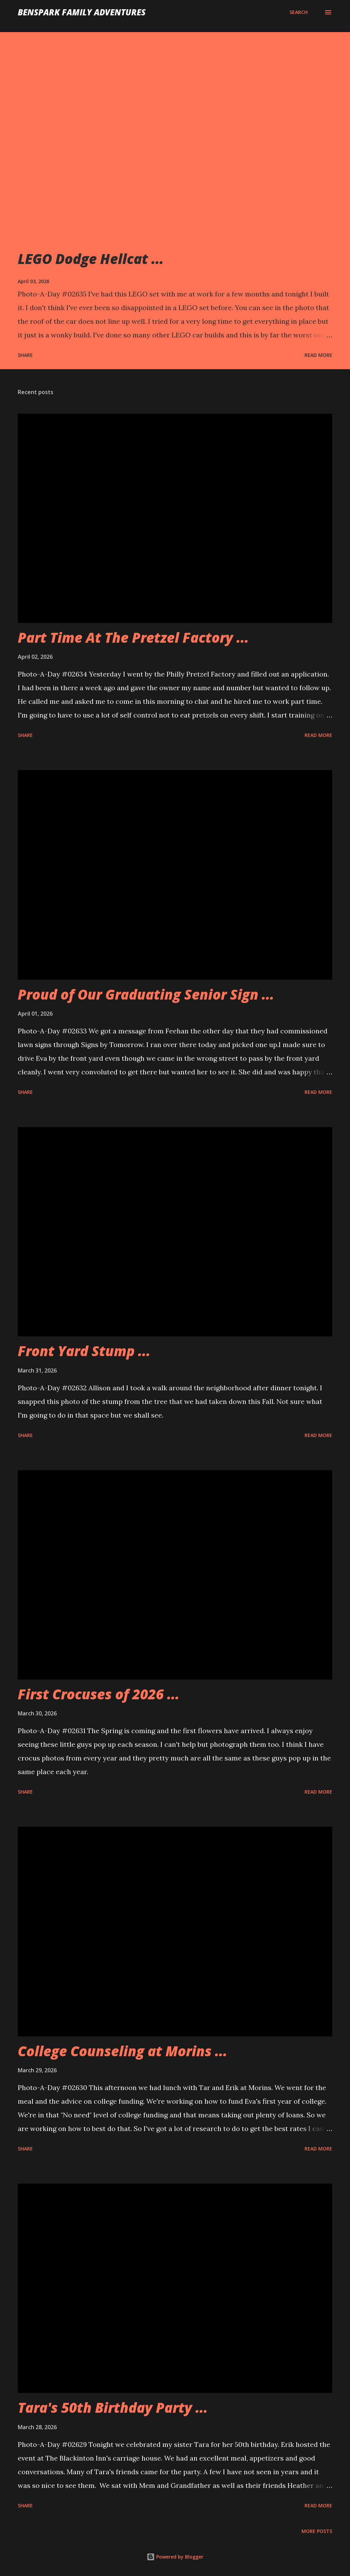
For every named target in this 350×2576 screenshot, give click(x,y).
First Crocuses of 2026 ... (98, 1694)
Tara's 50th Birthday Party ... (113, 2407)
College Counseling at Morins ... (122, 2051)
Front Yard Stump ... (84, 1350)
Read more (318, 355)
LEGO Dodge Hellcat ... (91, 258)
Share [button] (25, 355)
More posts (316, 2531)
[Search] (299, 12)
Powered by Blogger (175, 2556)
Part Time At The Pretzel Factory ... (133, 637)
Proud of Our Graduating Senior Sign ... (146, 994)
